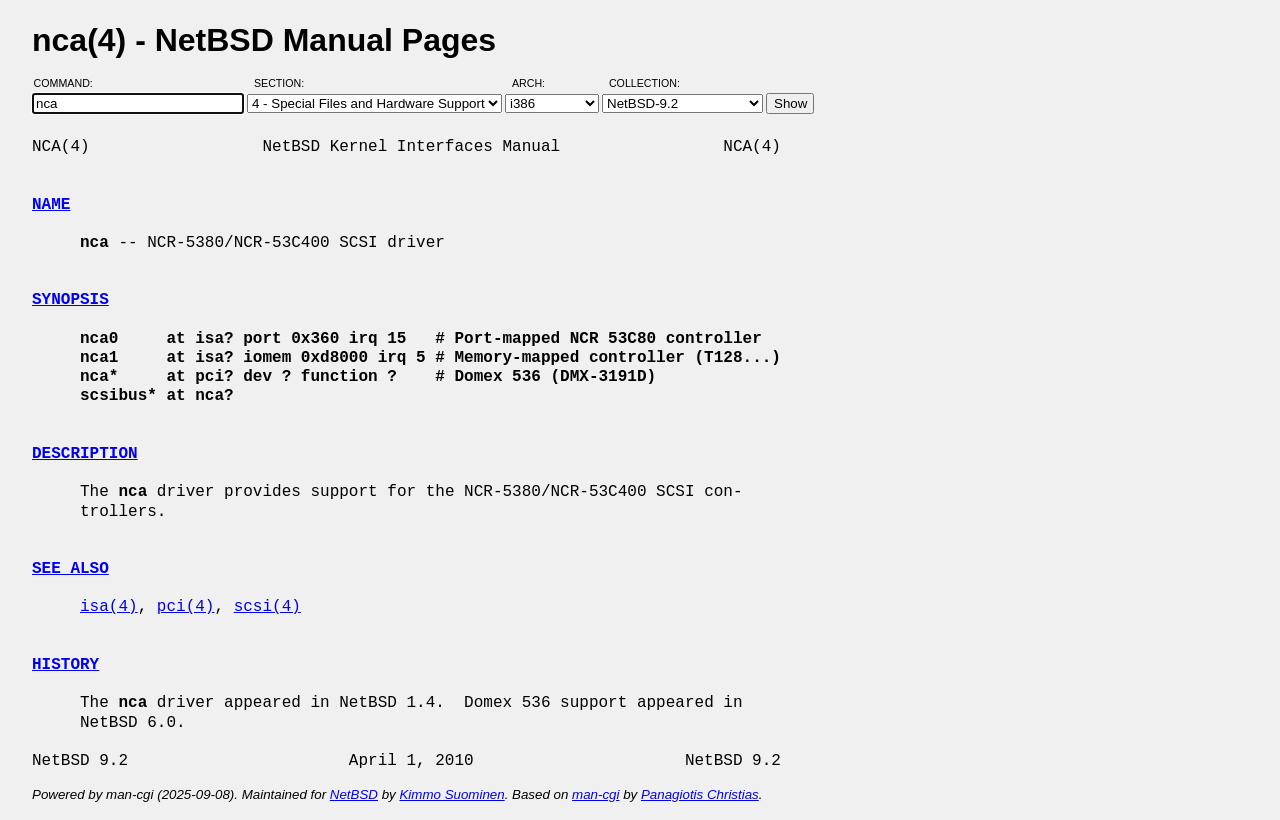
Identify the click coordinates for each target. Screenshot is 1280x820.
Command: (69, 83)
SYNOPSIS (70, 300)
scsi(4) (267, 607)
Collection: (644, 83)
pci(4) (186, 607)
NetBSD (354, 794)
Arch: (537, 83)
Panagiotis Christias (700, 794)
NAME (51, 205)
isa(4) (109, 607)
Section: (283, 83)
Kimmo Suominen (451, 794)
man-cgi (595, 794)
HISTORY (65, 665)
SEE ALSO (70, 569)
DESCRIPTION (85, 454)
